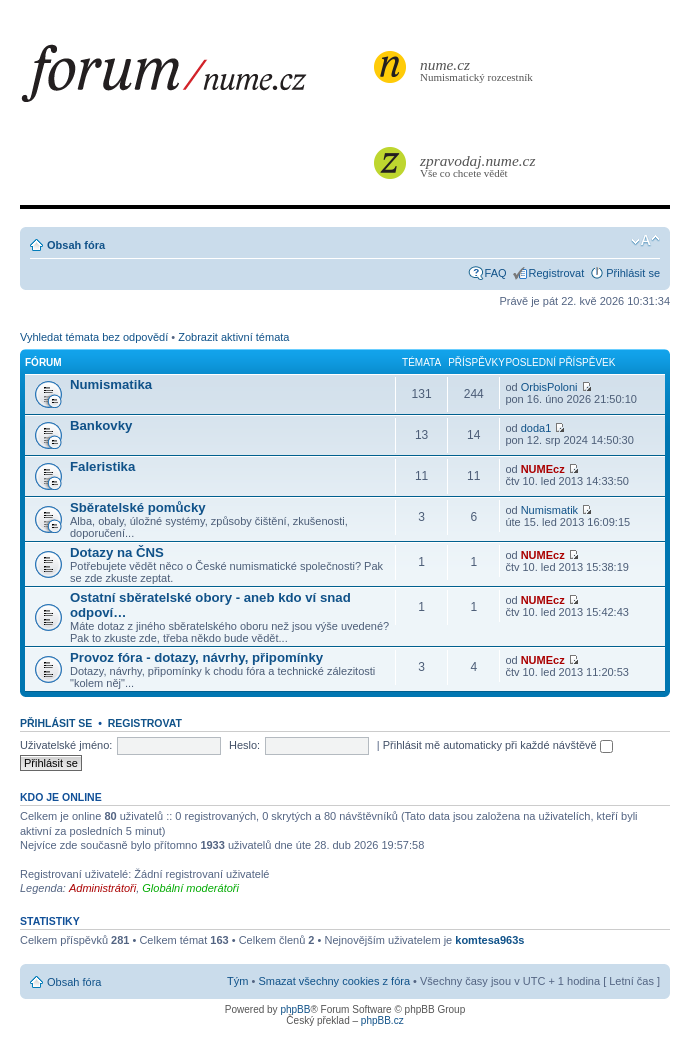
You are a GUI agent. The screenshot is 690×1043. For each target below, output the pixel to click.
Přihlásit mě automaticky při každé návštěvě (498, 745)
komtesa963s (489, 940)
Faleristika (102, 466)
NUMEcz (543, 469)
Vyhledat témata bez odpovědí (94, 337)
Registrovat (557, 273)
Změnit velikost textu (645, 241)
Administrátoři (102, 888)
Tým (237, 981)
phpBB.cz (382, 1020)
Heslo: (244, 745)
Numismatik (549, 510)
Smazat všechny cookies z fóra (334, 981)
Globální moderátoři (190, 888)
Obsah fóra (76, 245)
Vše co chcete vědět (479, 165)
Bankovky (101, 425)
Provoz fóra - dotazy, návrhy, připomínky (196, 657)
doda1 (536, 428)
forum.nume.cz (195, 79)
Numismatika (111, 384)
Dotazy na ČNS (117, 552)
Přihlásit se (633, 273)
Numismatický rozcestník (479, 69)
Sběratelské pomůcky (138, 507)
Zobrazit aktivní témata (233, 337)
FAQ (496, 273)
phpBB (295, 1009)
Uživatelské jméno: (66, 745)
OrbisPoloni (549, 387)
